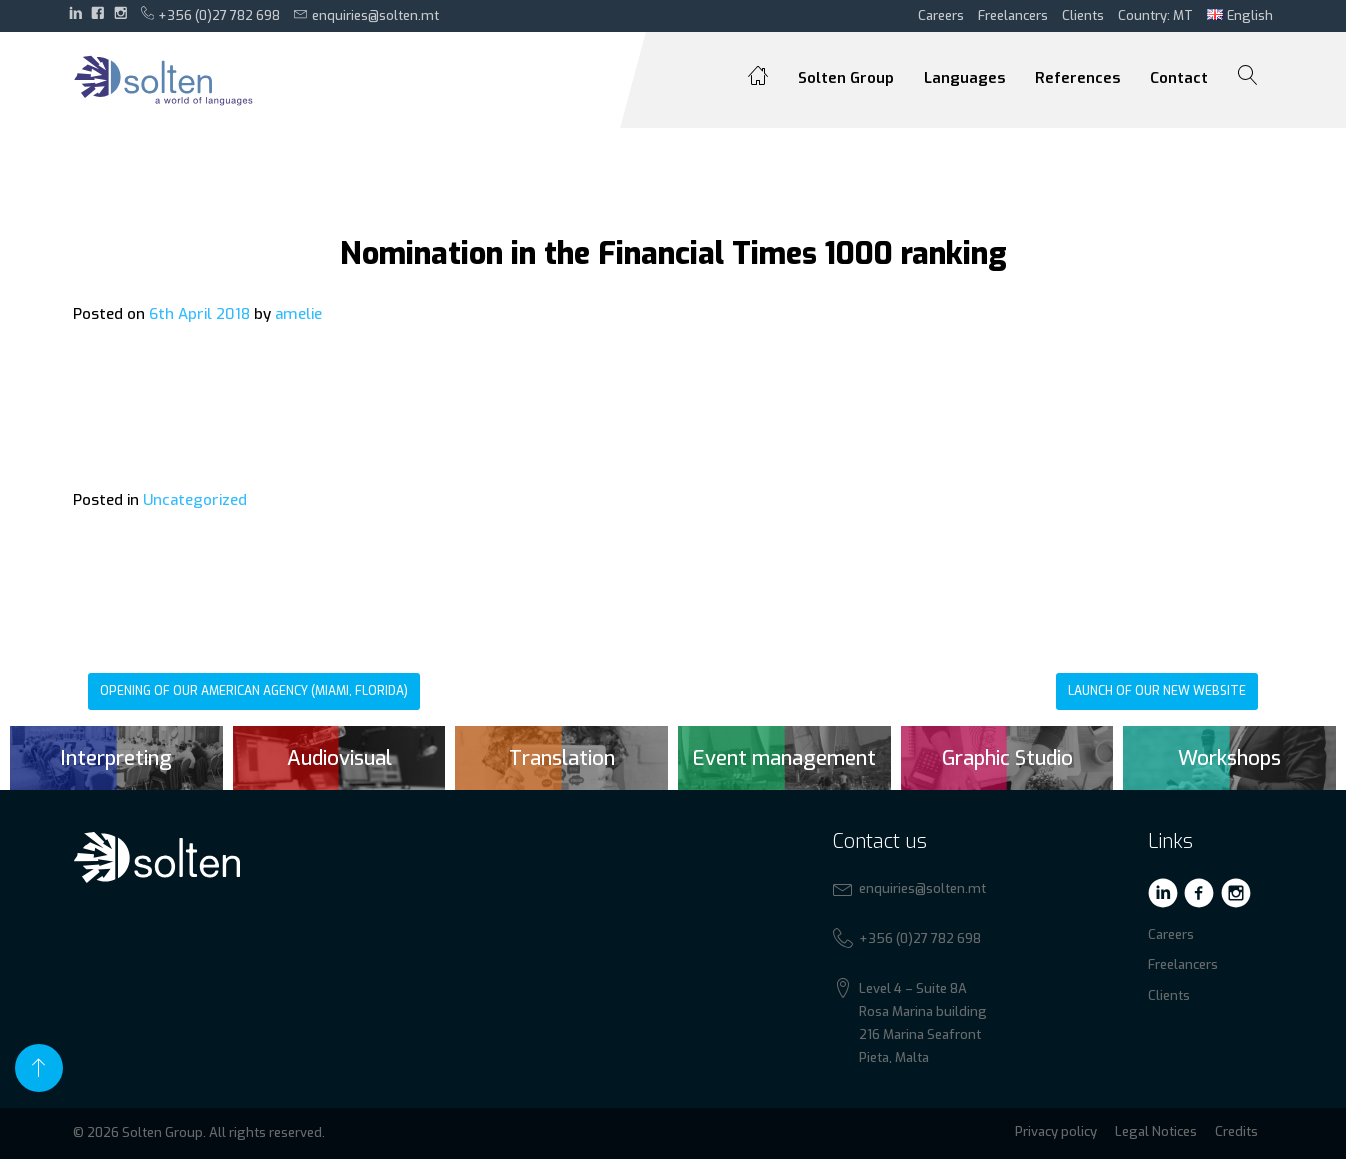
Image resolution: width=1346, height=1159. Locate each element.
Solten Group (846, 78)
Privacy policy (1056, 1131)
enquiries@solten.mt (366, 15)
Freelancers (1013, 15)
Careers (941, 15)
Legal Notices (1156, 1131)
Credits (1236, 1131)
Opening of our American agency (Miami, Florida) (254, 691)
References (1077, 78)
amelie (298, 314)
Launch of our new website (1157, 691)
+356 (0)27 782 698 (211, 15)
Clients (1083, 15)
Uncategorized (195, 500)
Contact (1179, 78)
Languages (964, 78)
